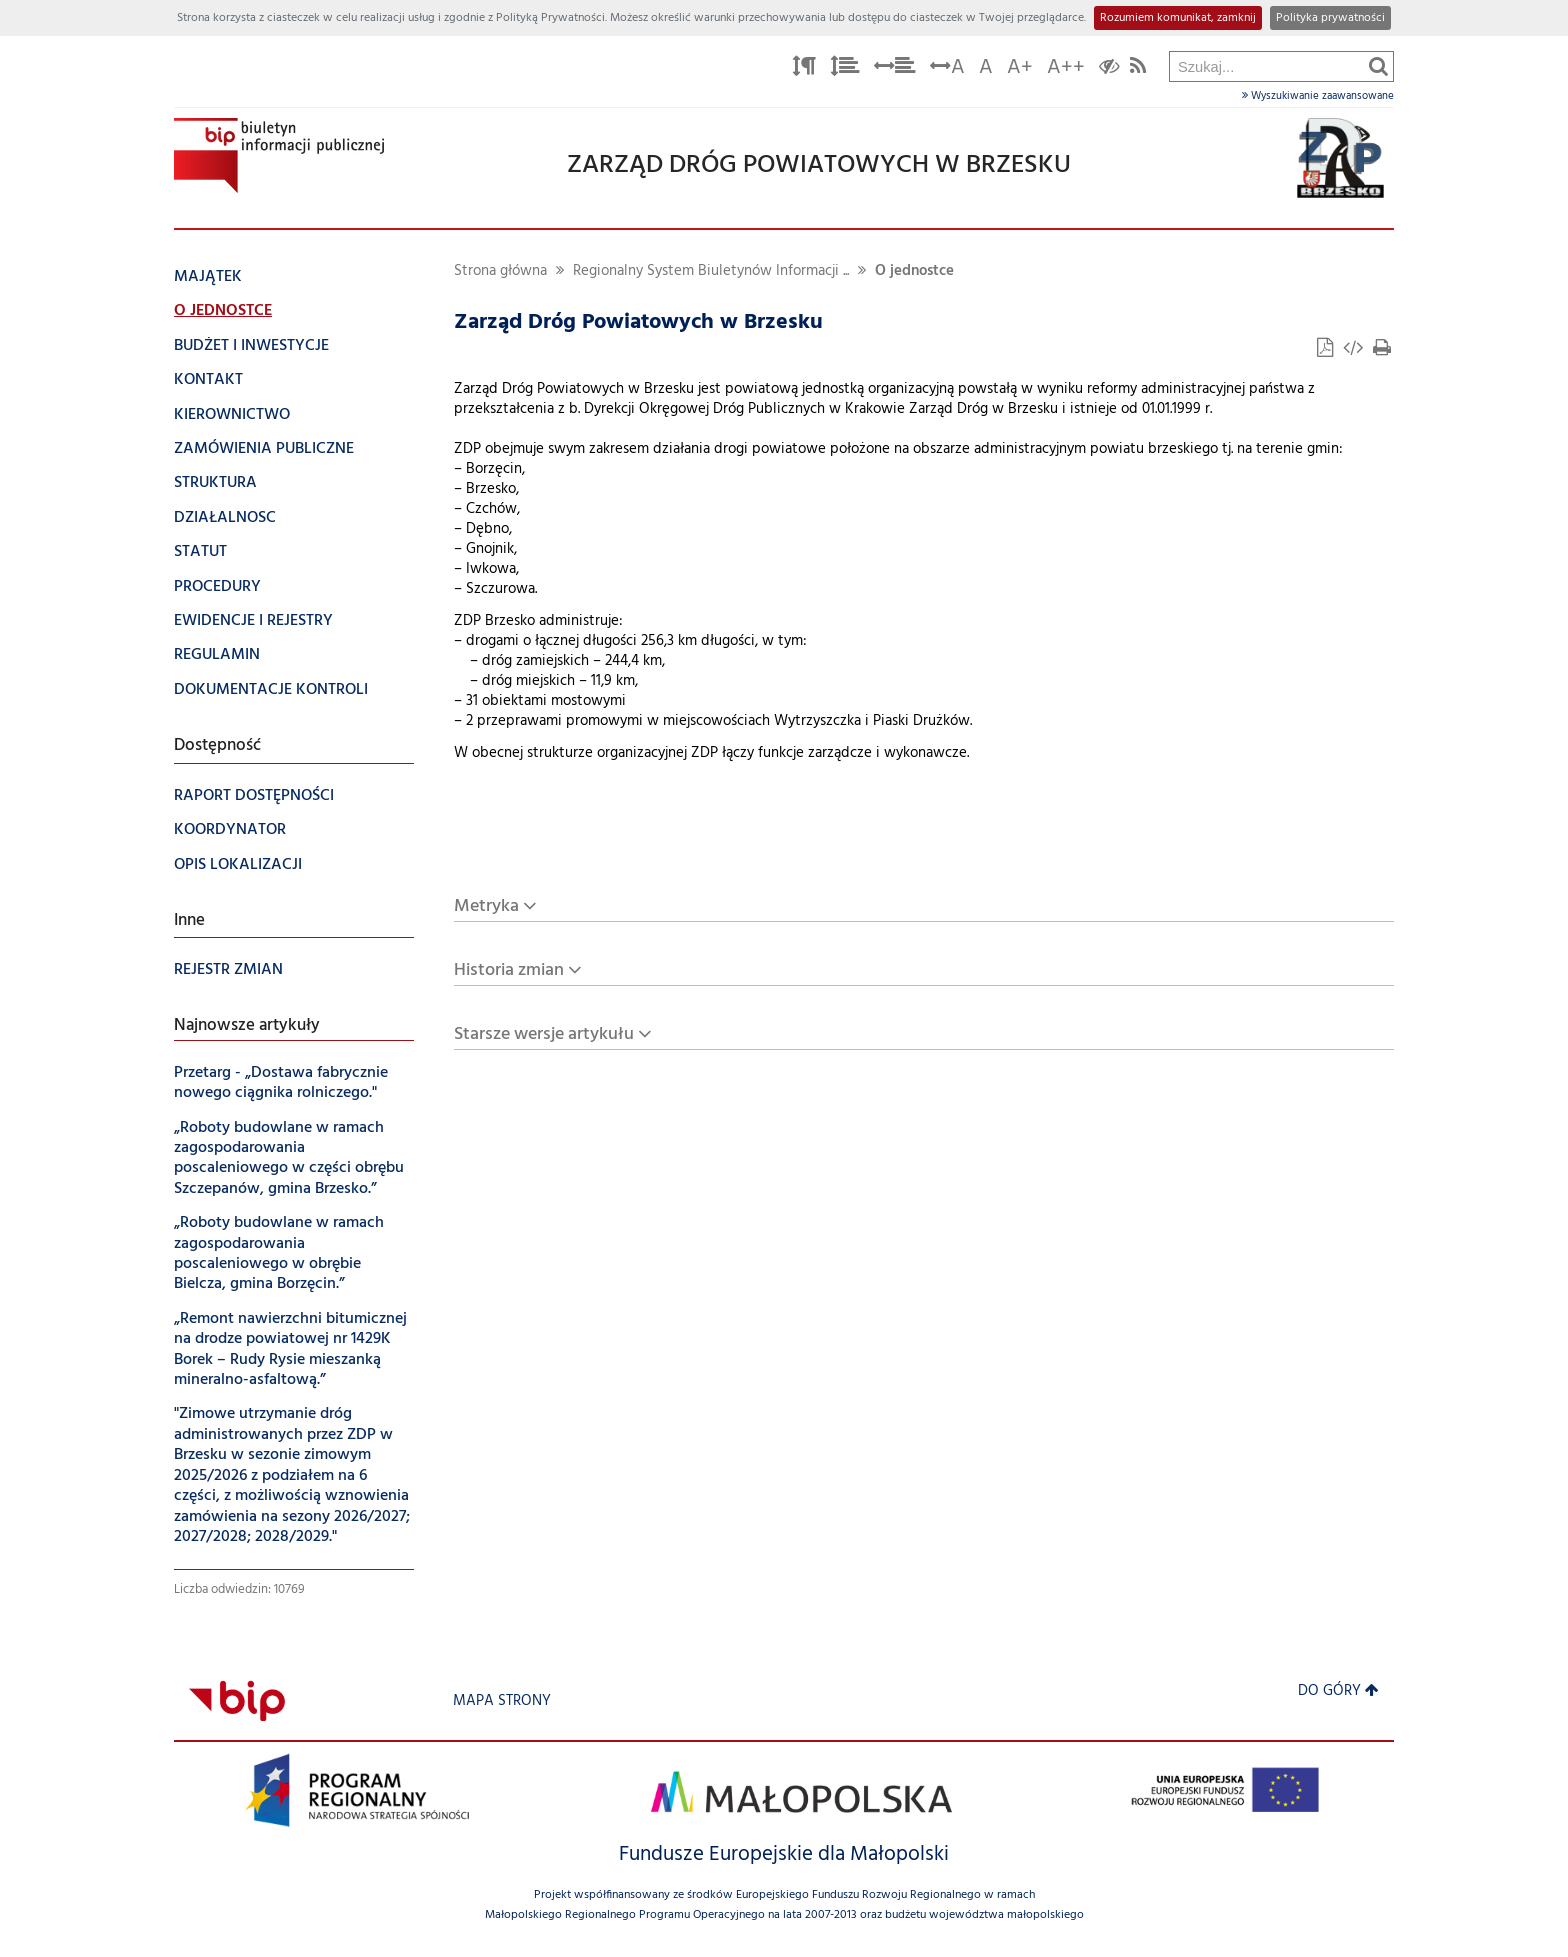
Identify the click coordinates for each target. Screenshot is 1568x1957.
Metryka (486, 906)
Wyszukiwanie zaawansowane (1318, 96)
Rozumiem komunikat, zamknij (1178, 18)
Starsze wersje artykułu (544, 1034)
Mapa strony (502, 1701)
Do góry (1338, 1691)
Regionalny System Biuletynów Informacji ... (711, 271)
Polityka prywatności (1330, 18)
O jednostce (914, 271)
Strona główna (500, 271)
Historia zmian (509, 970)
